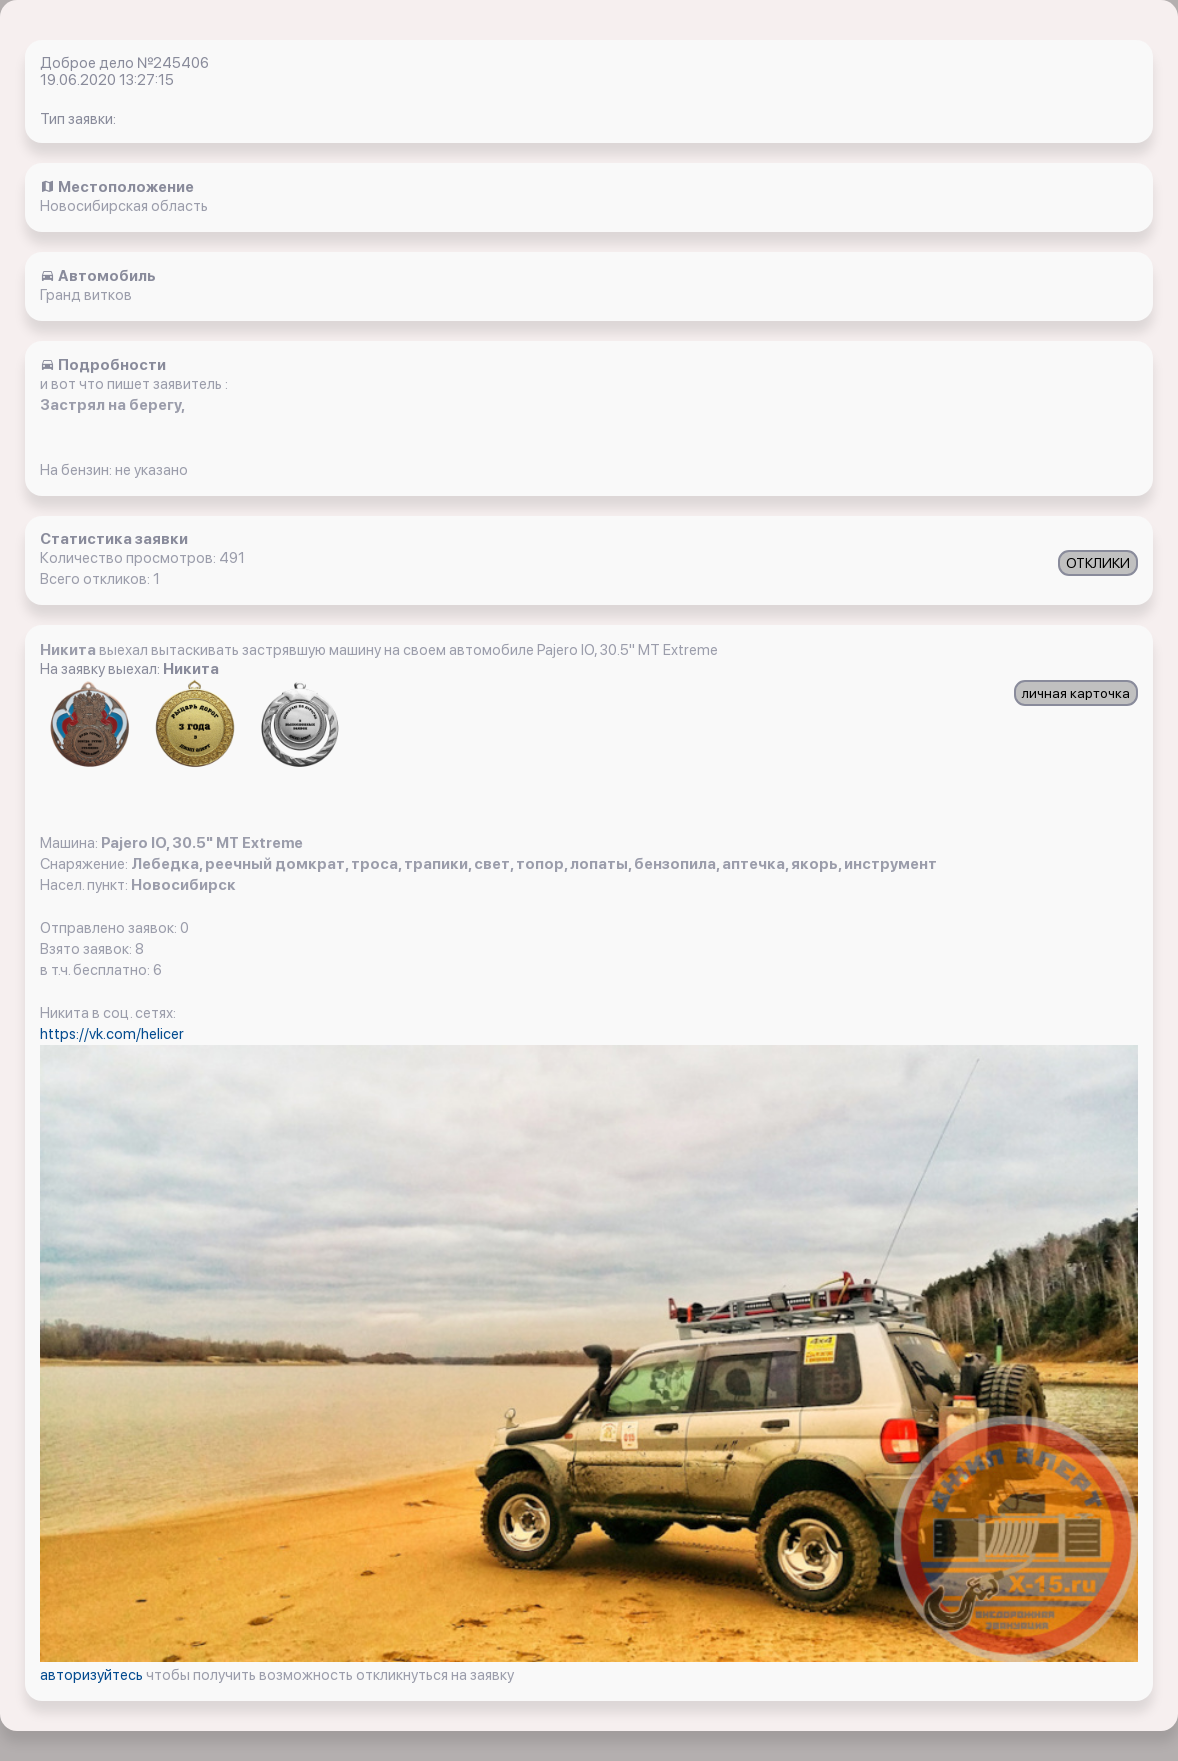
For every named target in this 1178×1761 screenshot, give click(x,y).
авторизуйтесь (93, 1675)
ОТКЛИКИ (1098, 563)
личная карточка (1076, 693)
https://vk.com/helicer (112, 1034)
